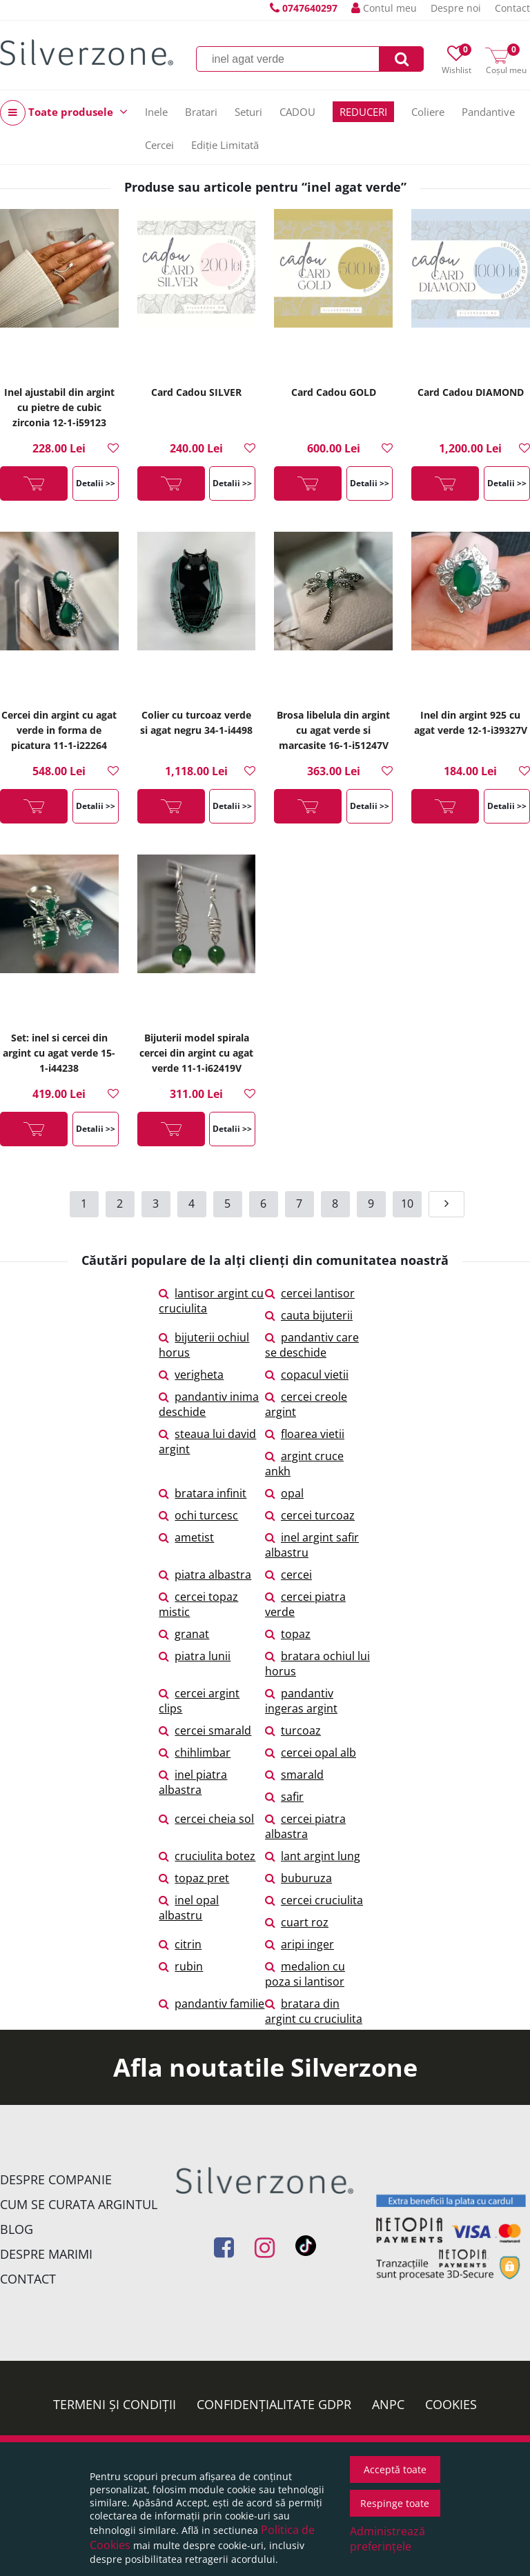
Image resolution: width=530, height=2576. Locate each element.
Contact (512, 7)
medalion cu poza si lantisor (305, 1974)
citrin (180, 1944)
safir (284, 1796)
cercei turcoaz (310, 1515)
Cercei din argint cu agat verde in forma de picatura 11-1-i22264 (59, 730)
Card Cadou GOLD (333, 392)
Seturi (248, 112)
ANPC (388, 2404)
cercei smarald (205, 1730)
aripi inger (299, 1944)
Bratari (201, 112)
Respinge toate (394, 2503)
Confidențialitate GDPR (274, 2404)
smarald (294, 1774)
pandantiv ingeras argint (301, 1701)
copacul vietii (307, 1374)
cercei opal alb (310, 1752)
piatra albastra (205, 1574)
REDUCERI (363, 112)
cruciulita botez (207, 1856)
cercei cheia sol (206, 1818)
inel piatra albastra (193, 1782)
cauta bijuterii (309, 1315)
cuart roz (296, 1922)
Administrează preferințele (387, 2539)
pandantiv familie (211, 2003)
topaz (288, 1633)
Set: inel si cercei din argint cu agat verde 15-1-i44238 (59, 1053)
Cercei (159, 145)
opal (284, 1493)
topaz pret (194, 1878)
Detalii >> (95, 483)
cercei (288, 1574)
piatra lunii (194, 1656)
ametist (186, 1537)
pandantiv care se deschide (312, 1345)
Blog (16, 2229)
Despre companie (56, 2179)
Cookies (451, 2404)
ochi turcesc (198, 1515)
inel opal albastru (189, 1908)
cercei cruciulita (314, 1900)
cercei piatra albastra (305, 1826)
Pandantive (488, 112)
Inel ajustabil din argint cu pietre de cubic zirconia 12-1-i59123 (59, 407)
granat (184, 1633)
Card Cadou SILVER (196, 392)
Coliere (427, 112)
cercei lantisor (310, 1293)
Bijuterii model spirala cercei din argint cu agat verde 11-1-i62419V (196, 1053)
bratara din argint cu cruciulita (313, 2011)
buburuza (298, 1878)
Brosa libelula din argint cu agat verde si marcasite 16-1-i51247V (333, 730)
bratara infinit (202, 1493)
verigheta (191, 1374)
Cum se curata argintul (78, 2204)
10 (407, 1203)
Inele (156, 112)
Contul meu (384, 7)
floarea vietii (304, 1433)
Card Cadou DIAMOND (471, 392)
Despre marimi (46, 2254)
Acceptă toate (395, 2469)
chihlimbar (194, 1752)
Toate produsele (64, 113)
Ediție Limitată (225, 145)
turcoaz (293, 1730)
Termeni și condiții (114, 2404)
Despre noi (456, 7)
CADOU (297, 112)
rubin (181, 1966)
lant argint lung (312, 1856)
